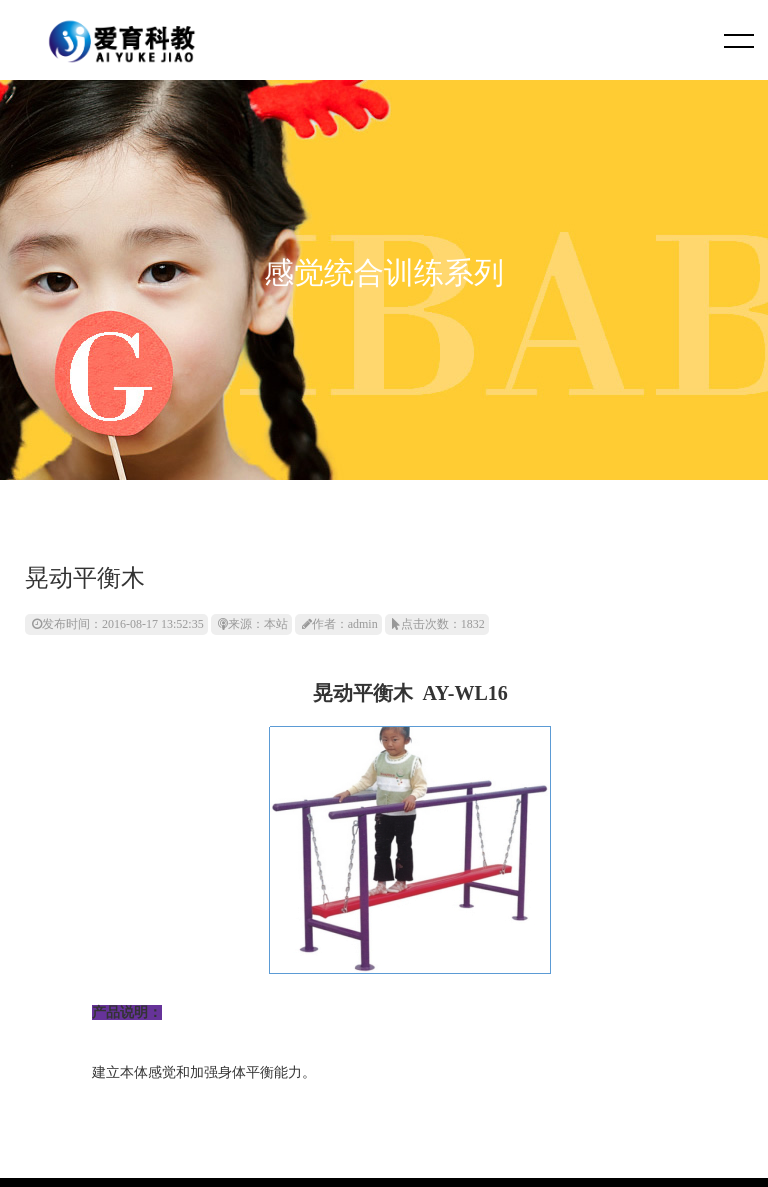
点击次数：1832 (438, 624)
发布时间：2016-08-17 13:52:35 (118, 624)
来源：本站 (253, 624)
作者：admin (340, 624)
